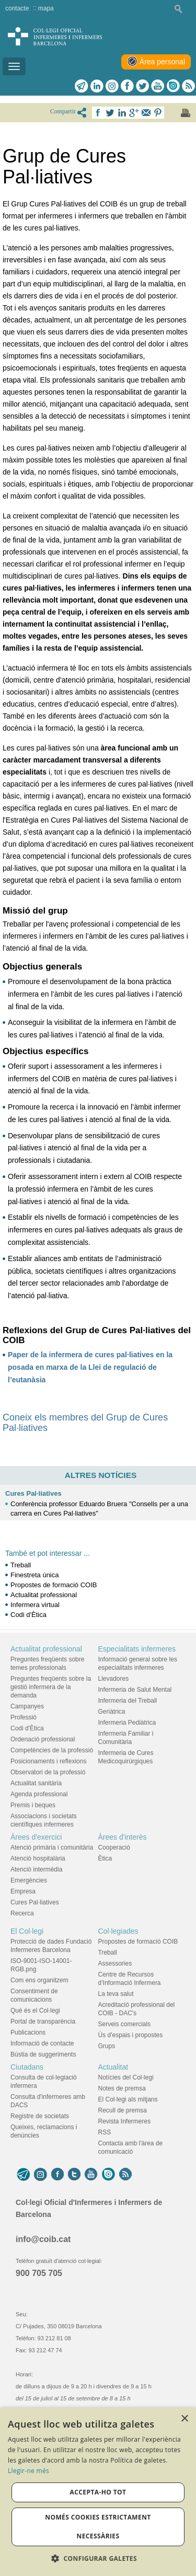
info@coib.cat (43, 2239)
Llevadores (113, 1678)
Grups (107, 2046)
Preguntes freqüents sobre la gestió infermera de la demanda (50, 1687)
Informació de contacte (42, 2043)
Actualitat (113, 2067)
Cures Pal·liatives (33, 1493)
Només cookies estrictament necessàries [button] (98, 2526)
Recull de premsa (122, 2110)
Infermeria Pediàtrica (127, 1722)
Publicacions (27, 2032)
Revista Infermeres (124, 2121)
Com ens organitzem (39, 1980)
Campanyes (27, 1706)
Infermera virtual (35, 1605)
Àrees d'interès (122, 1837)
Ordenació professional (42, 1739)
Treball (20, 1565)
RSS (104, 2132)
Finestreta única (34, 1575)
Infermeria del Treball (127, 1700)
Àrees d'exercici (36, 1837)
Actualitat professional (43, 1595)
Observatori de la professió (47, 1772)
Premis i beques (32, 1805)
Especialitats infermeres (137, 1649)
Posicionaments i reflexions (48, 1761)
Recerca (22, 1913)
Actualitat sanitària (36, 1783)
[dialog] (98, 2492)
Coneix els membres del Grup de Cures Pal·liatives (85, 1422)
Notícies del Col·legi (126, 2077)
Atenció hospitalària (37, 1858)
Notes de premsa (122, 2088)
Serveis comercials (124, 2024)
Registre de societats (39, 2116)
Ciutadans (26, 2067)
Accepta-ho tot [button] (98, 2492)
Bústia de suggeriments (43, 2054)
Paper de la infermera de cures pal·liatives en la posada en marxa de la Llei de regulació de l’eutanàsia (90, 1367)
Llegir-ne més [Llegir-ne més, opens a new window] (28, 2470)
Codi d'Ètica (28, 1615)
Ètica (105, 1858)
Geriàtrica (111, 1711)
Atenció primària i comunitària (51, 1847)
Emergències (28, 1880)
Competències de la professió (51, 1750)
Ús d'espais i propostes (130, 2035)
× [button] (184, 2419)
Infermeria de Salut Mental (135, 1689)
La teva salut (116, 1993)
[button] (98, 2558)
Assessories (115, 1963)
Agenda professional (38, 1794)
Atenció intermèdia (36, 1869)
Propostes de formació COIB (53, 1585)
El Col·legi (26, 1931)
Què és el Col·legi (35, 2010)
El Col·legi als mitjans (128, 2099)
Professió (23, 1717)
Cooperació (114, 1847)
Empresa (23, 1891)
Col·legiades (118, 1931)
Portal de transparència (42, 2021)
